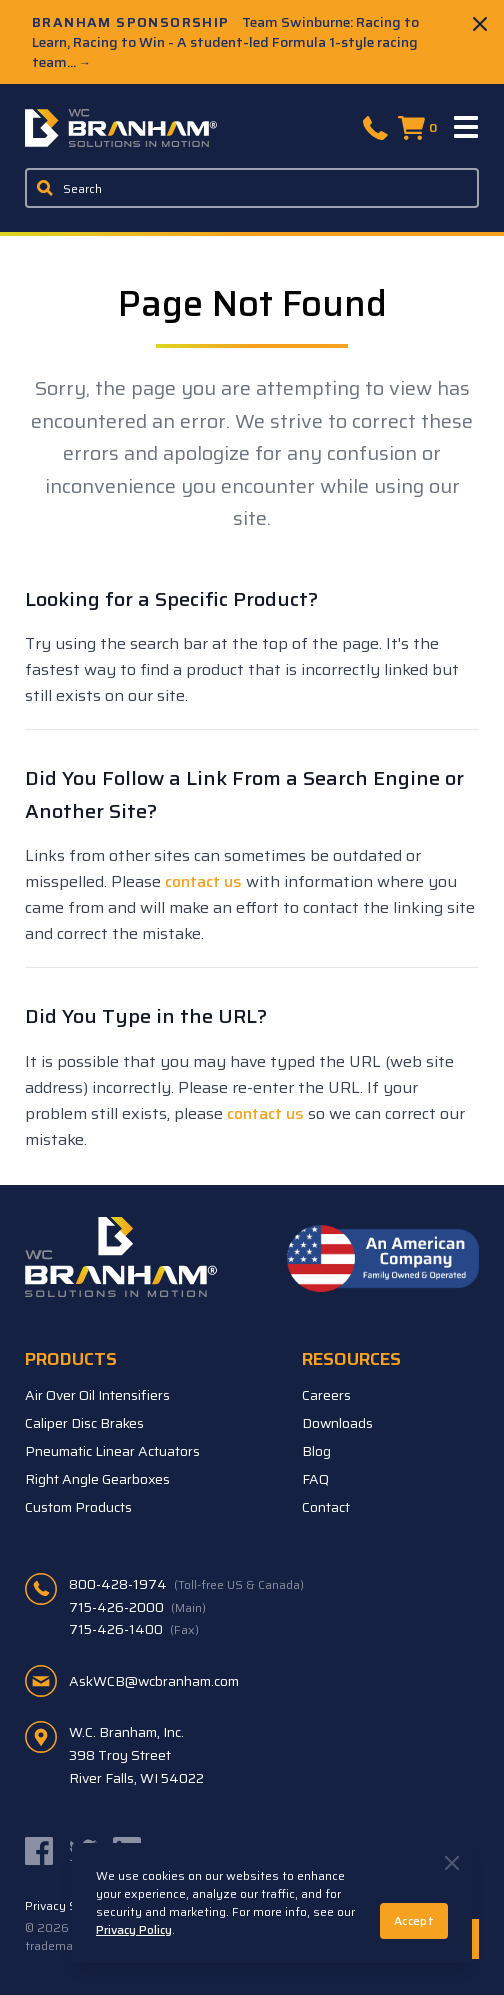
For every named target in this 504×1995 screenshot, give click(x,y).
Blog (316, 1451)
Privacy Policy (134, 1929)
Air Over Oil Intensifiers (97, 1395)
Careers (326, 1395)
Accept (414, 1920)
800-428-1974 (186, 1584)
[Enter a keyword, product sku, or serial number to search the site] (252, 188)
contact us (203, 881)
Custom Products (78, 1507)
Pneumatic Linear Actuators (112, 1451)
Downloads (337, 1423)
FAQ (315, 1479)
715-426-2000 (137, 1607)
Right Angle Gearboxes (97, 1479)
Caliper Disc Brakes (84, 1423)
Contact (326, 1507)
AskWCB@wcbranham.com (154, 1681)
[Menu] (467, 128)
